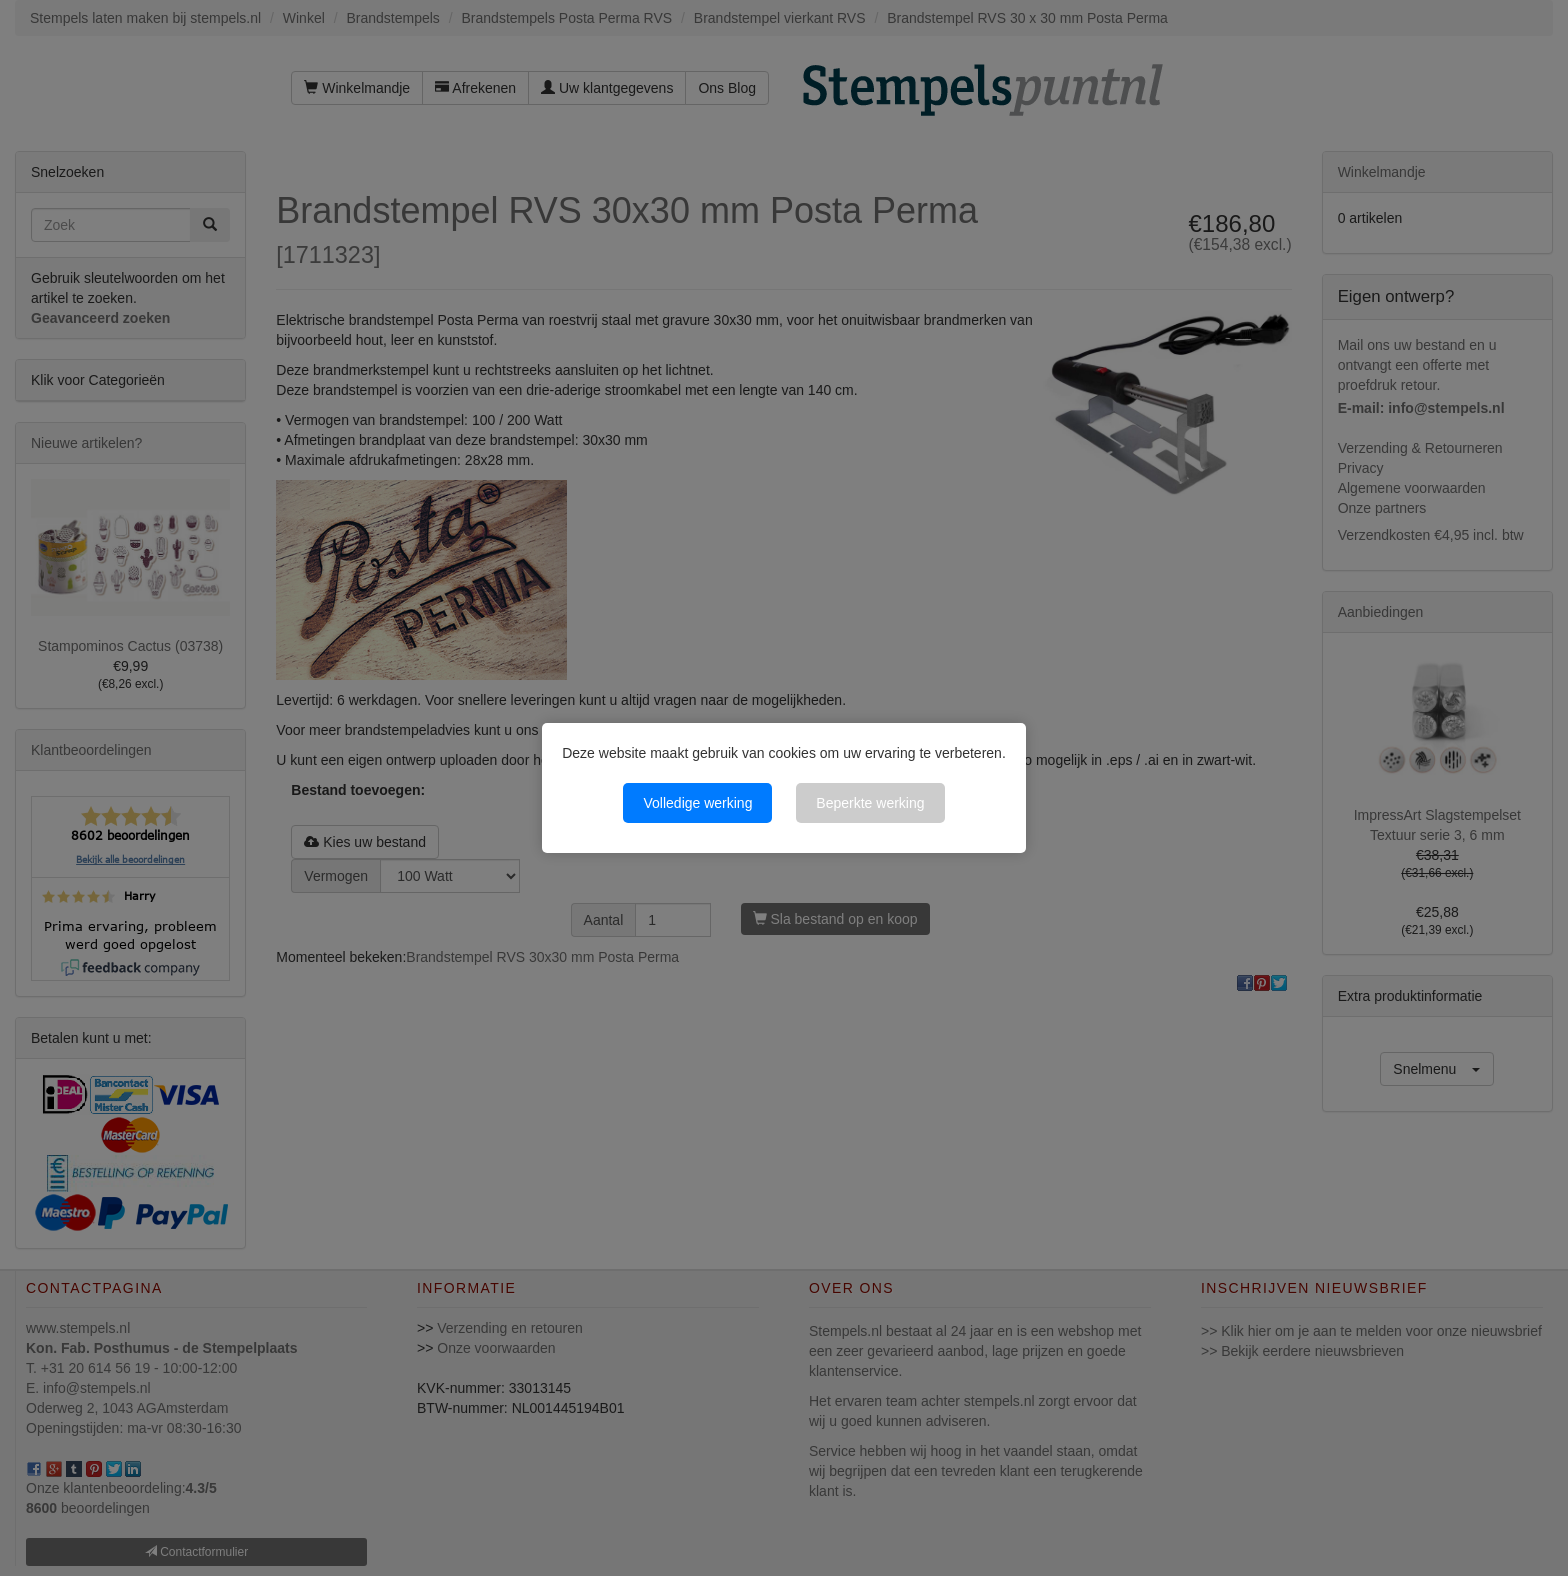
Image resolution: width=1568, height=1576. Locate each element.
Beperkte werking (870, 803)
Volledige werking (697, 803)
